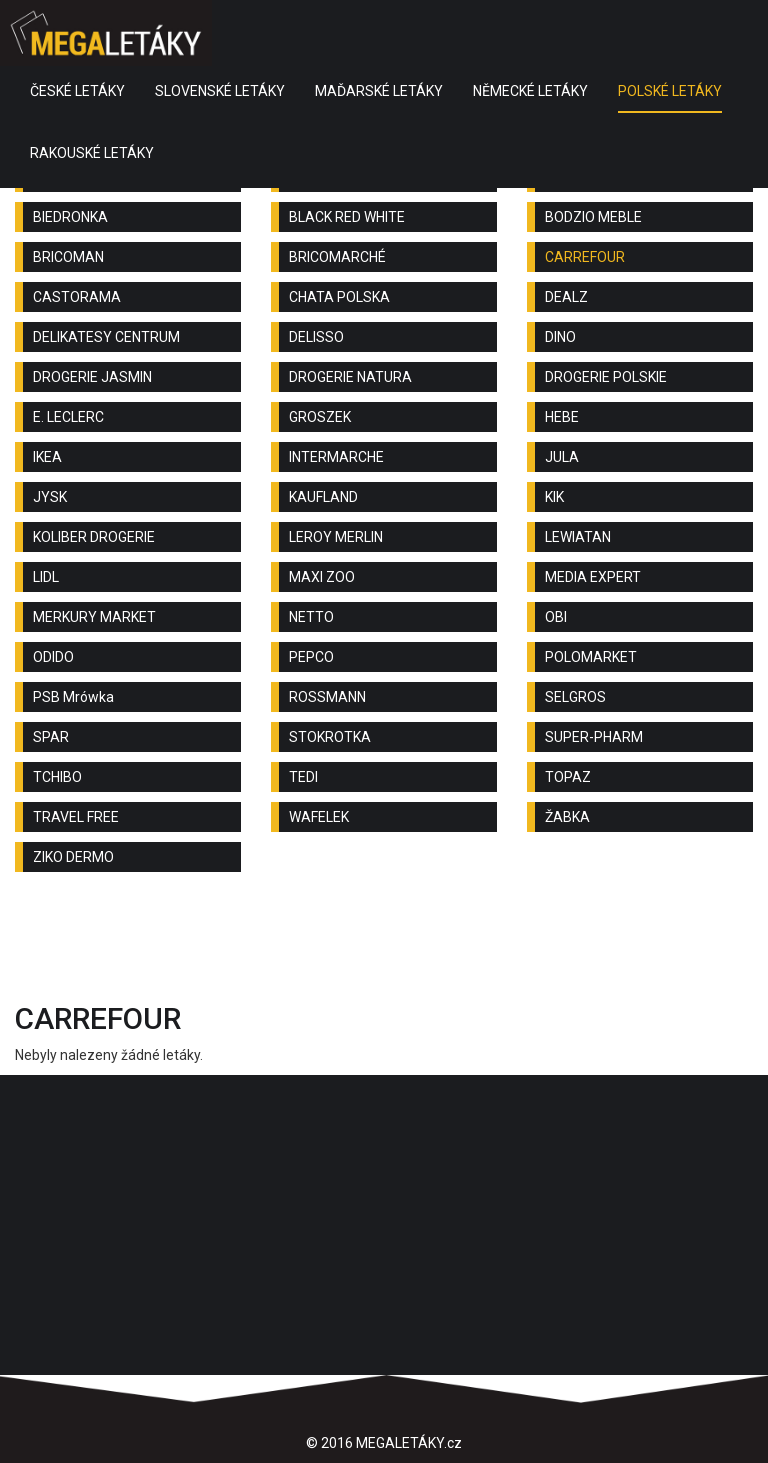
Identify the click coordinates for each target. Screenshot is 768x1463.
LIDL (46, 577)
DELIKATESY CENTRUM (106, 337)
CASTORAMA (77, 297)
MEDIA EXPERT (593, 577)
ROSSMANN (327, 697)
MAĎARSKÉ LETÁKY (379, 91)
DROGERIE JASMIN (92, 377)
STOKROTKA (330, 737)
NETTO (311, 617)
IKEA (47, 457)
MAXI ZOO (322, 577)
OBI (556, 617)
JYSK (50, 497)
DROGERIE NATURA (350, 377)
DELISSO (316, 337)
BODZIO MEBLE (593, 217)
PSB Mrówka (73, 697)
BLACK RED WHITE (347, 217)
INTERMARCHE (336, 457)
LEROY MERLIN (336, 537)
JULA (562, 457)
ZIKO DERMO (73, 857)
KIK (554, 497)
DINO (560, 337)
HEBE (562, 417)
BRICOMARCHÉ (337, 257)
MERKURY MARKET (94, 617)
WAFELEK (319, 817)
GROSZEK (320, 417)
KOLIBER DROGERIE (94, 537)
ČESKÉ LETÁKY (77, 91)
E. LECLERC (68, 417)
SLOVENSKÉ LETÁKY (220, 91)
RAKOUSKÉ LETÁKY (92, 153)
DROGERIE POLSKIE (606, 377)
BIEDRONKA (70, 217)
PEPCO (311, 657)
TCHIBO (57, 777)
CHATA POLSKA (339, 297)
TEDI (303, 777)
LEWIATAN (578, 537)
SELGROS (575, 697)
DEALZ (566, 297)
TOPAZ (568, 777)
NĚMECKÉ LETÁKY (530, 91)
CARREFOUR (585, 257)
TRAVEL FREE (76, 817)
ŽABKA (567, 817)
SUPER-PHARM (594, 737)
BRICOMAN (68, 257)
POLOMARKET (591, 657)
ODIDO (53, 657)
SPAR (51, 737)
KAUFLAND (323, 497)
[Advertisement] (384, 942)
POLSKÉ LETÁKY (670, 91)
